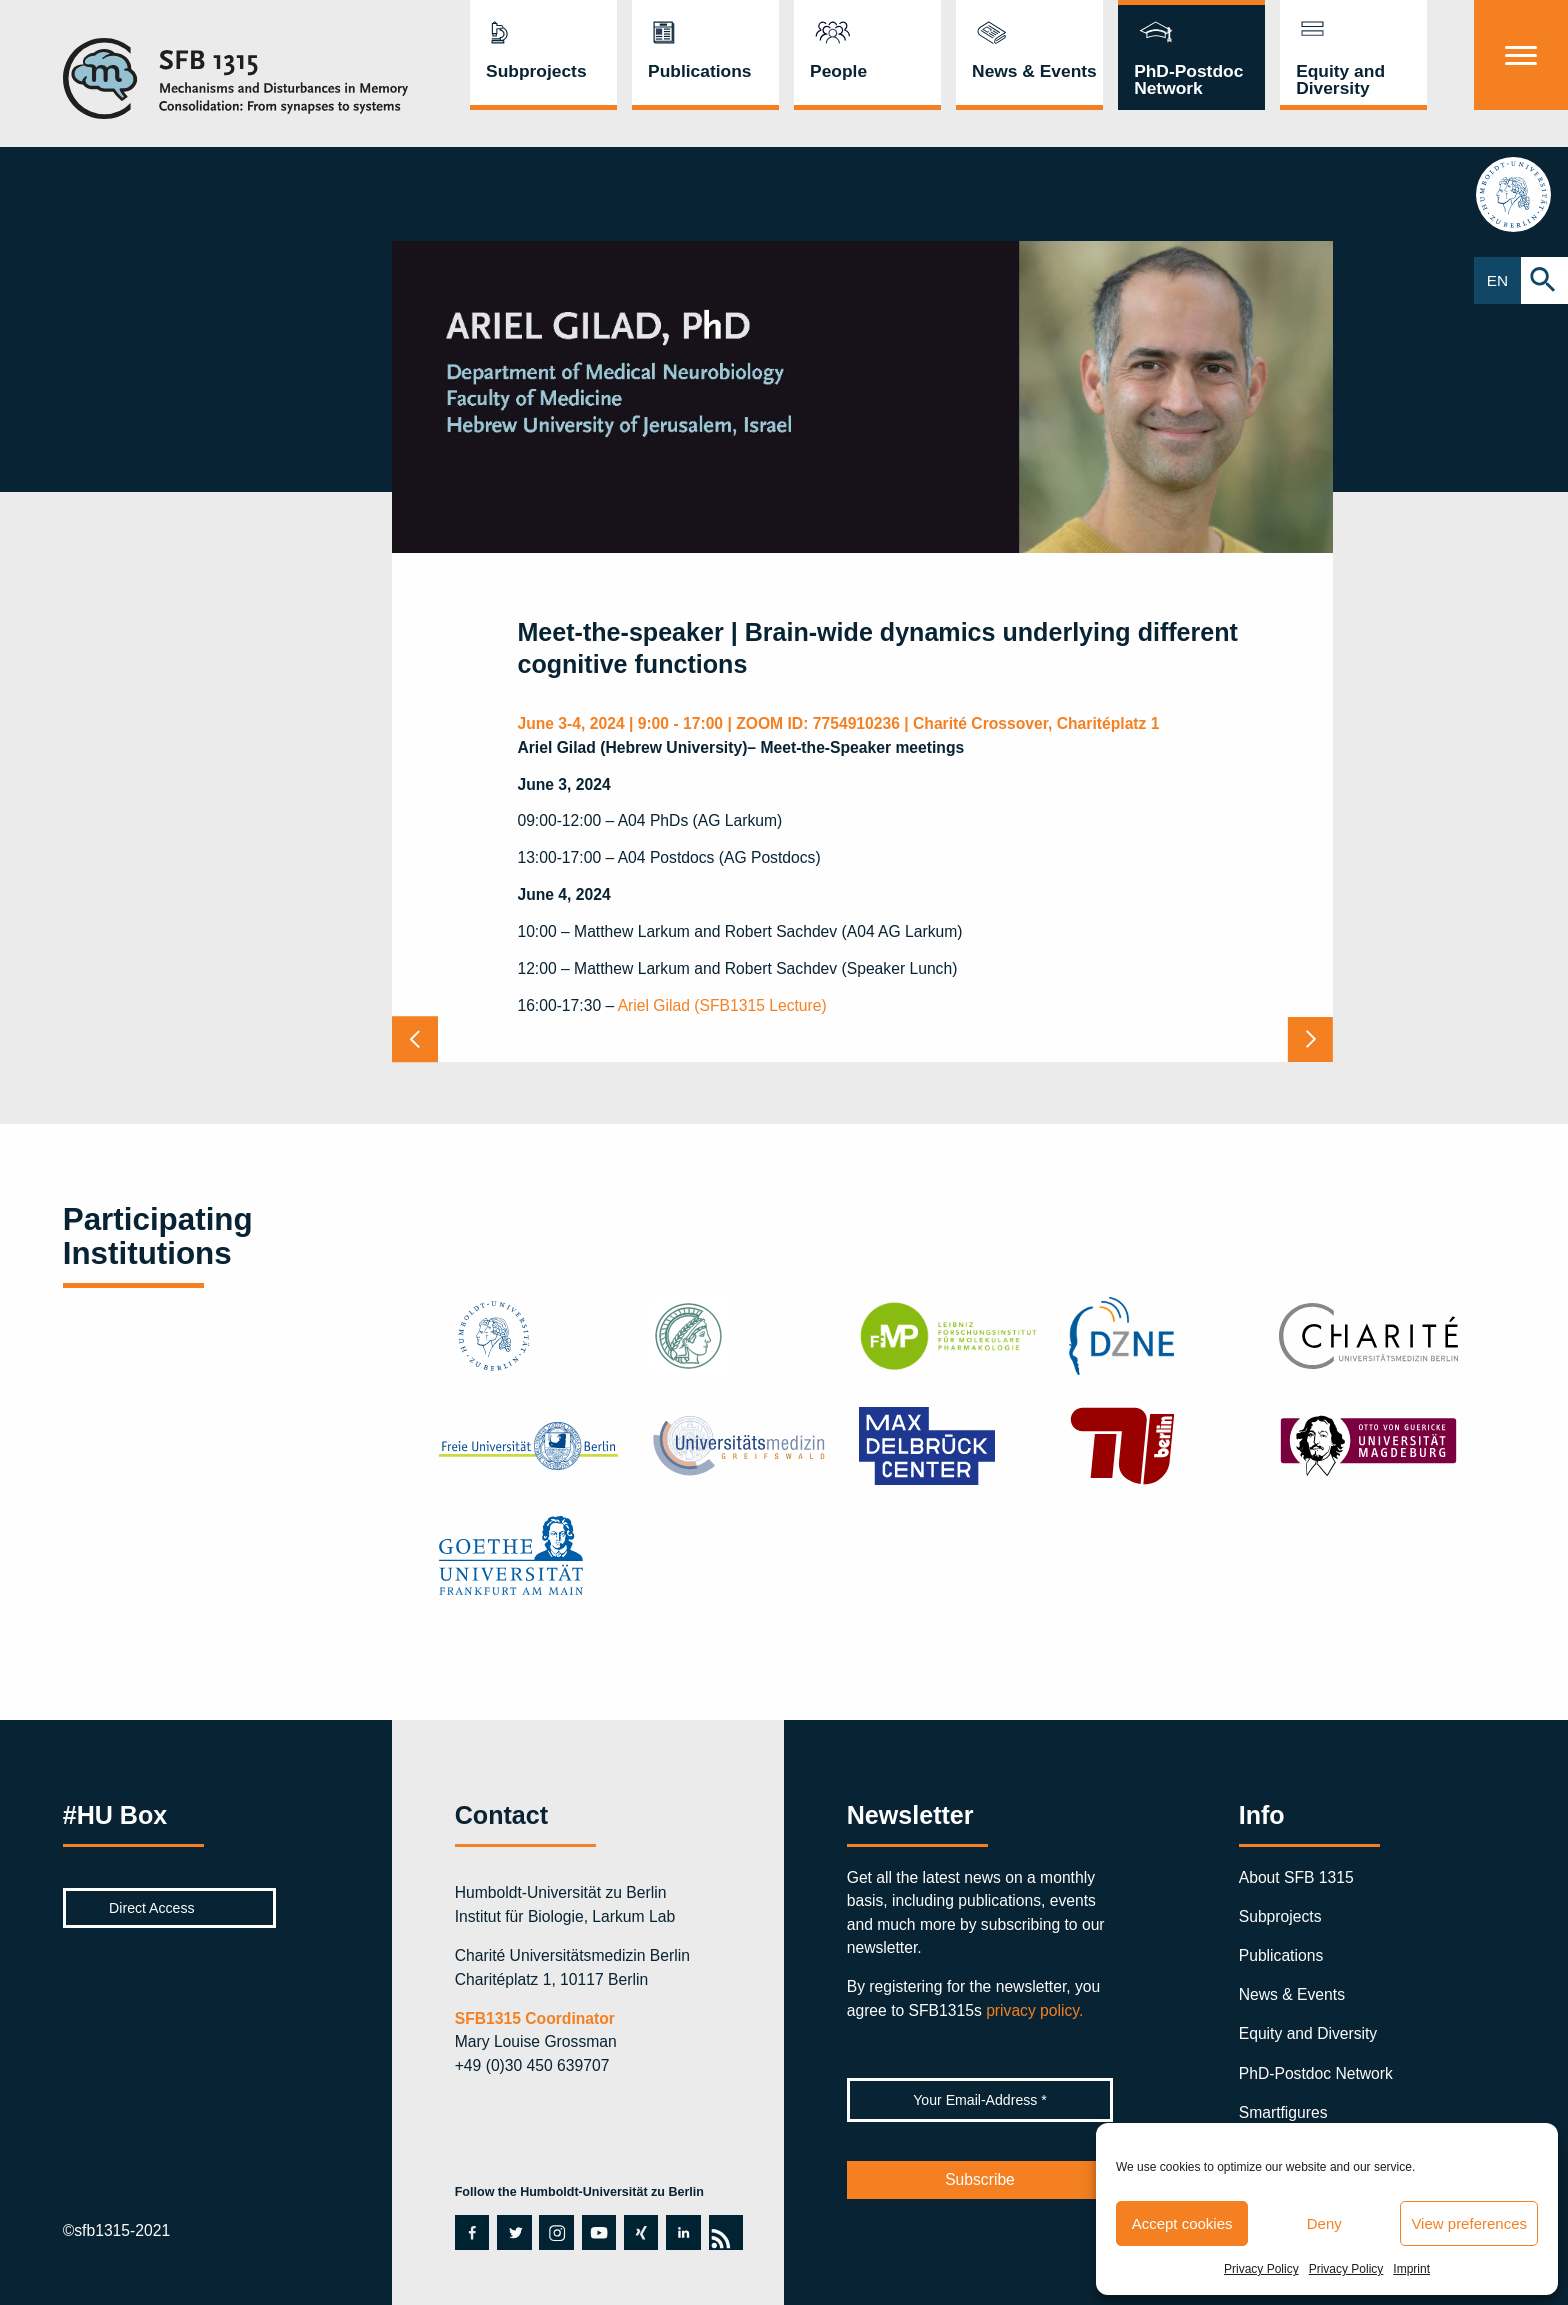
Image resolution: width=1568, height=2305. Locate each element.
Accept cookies (1182, 2223)
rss (725, 2232)
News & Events (1034, 71)
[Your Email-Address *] (980, 2100)
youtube (598, 2232)
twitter (512, 2232)
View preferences (1469, 2223)
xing (638, 2232)
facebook (471, 2232)
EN (1498, 280)
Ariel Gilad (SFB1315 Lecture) (722, 1005)
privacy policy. (1034, 2010)
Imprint (1411, 2269)
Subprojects (536, 71)
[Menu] (1521, 55)
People (838, 71)
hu (1521, 194)
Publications (699, 71)
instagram (555, 2232)
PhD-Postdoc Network (1188, 79)
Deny (1324, 2223)
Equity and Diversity (1340, 79)
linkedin (681, 2232)
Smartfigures (1283, 2112)
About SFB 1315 (1296, 1877)
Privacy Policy (1261, 2269)
